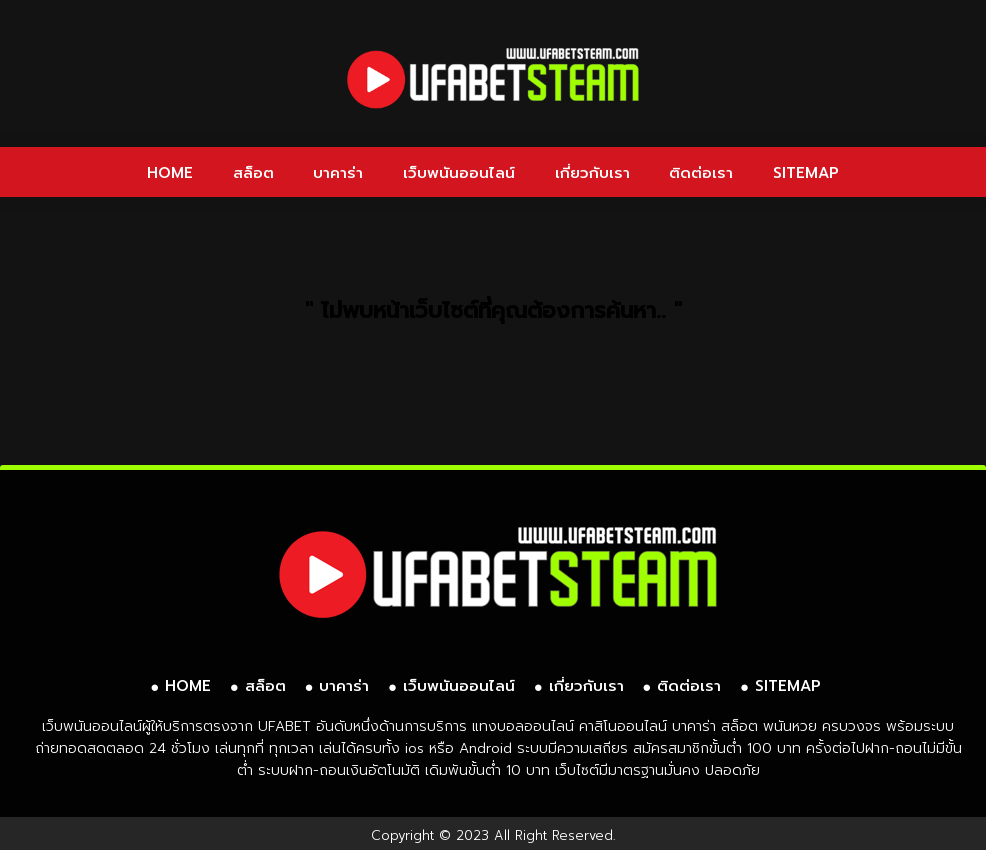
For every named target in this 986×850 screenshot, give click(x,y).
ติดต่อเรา (701, 173)
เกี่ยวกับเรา (592, 173)
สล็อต (253, 173)
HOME (170, 173)
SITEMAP (806, 173)
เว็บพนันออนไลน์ (459, 173)
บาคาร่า (338, 173)
